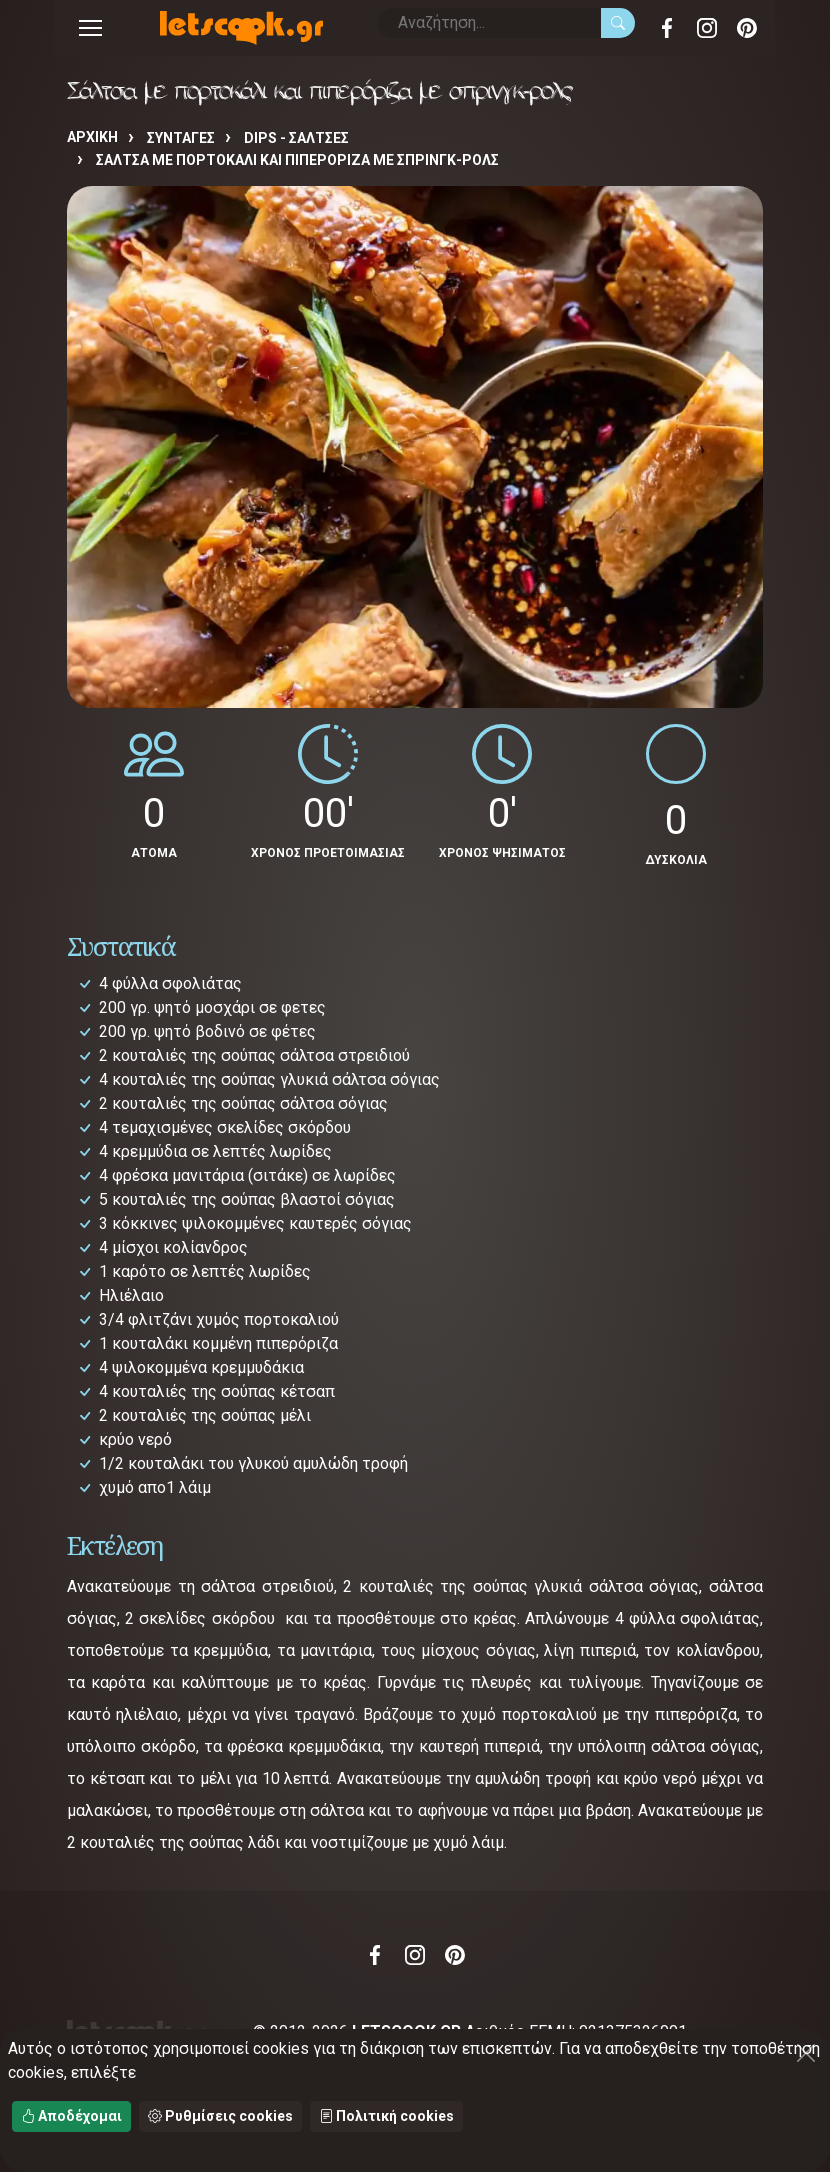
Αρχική (92, 137)
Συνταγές (181, 138)
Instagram (707, 28)
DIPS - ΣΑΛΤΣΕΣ (296, 138)
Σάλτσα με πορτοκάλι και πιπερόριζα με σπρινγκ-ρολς (297, 160)
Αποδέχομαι (71, 2116)
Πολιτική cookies (386, 2116)
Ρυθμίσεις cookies (220, 2116)
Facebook (667, 28)
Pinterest (747, 28)
